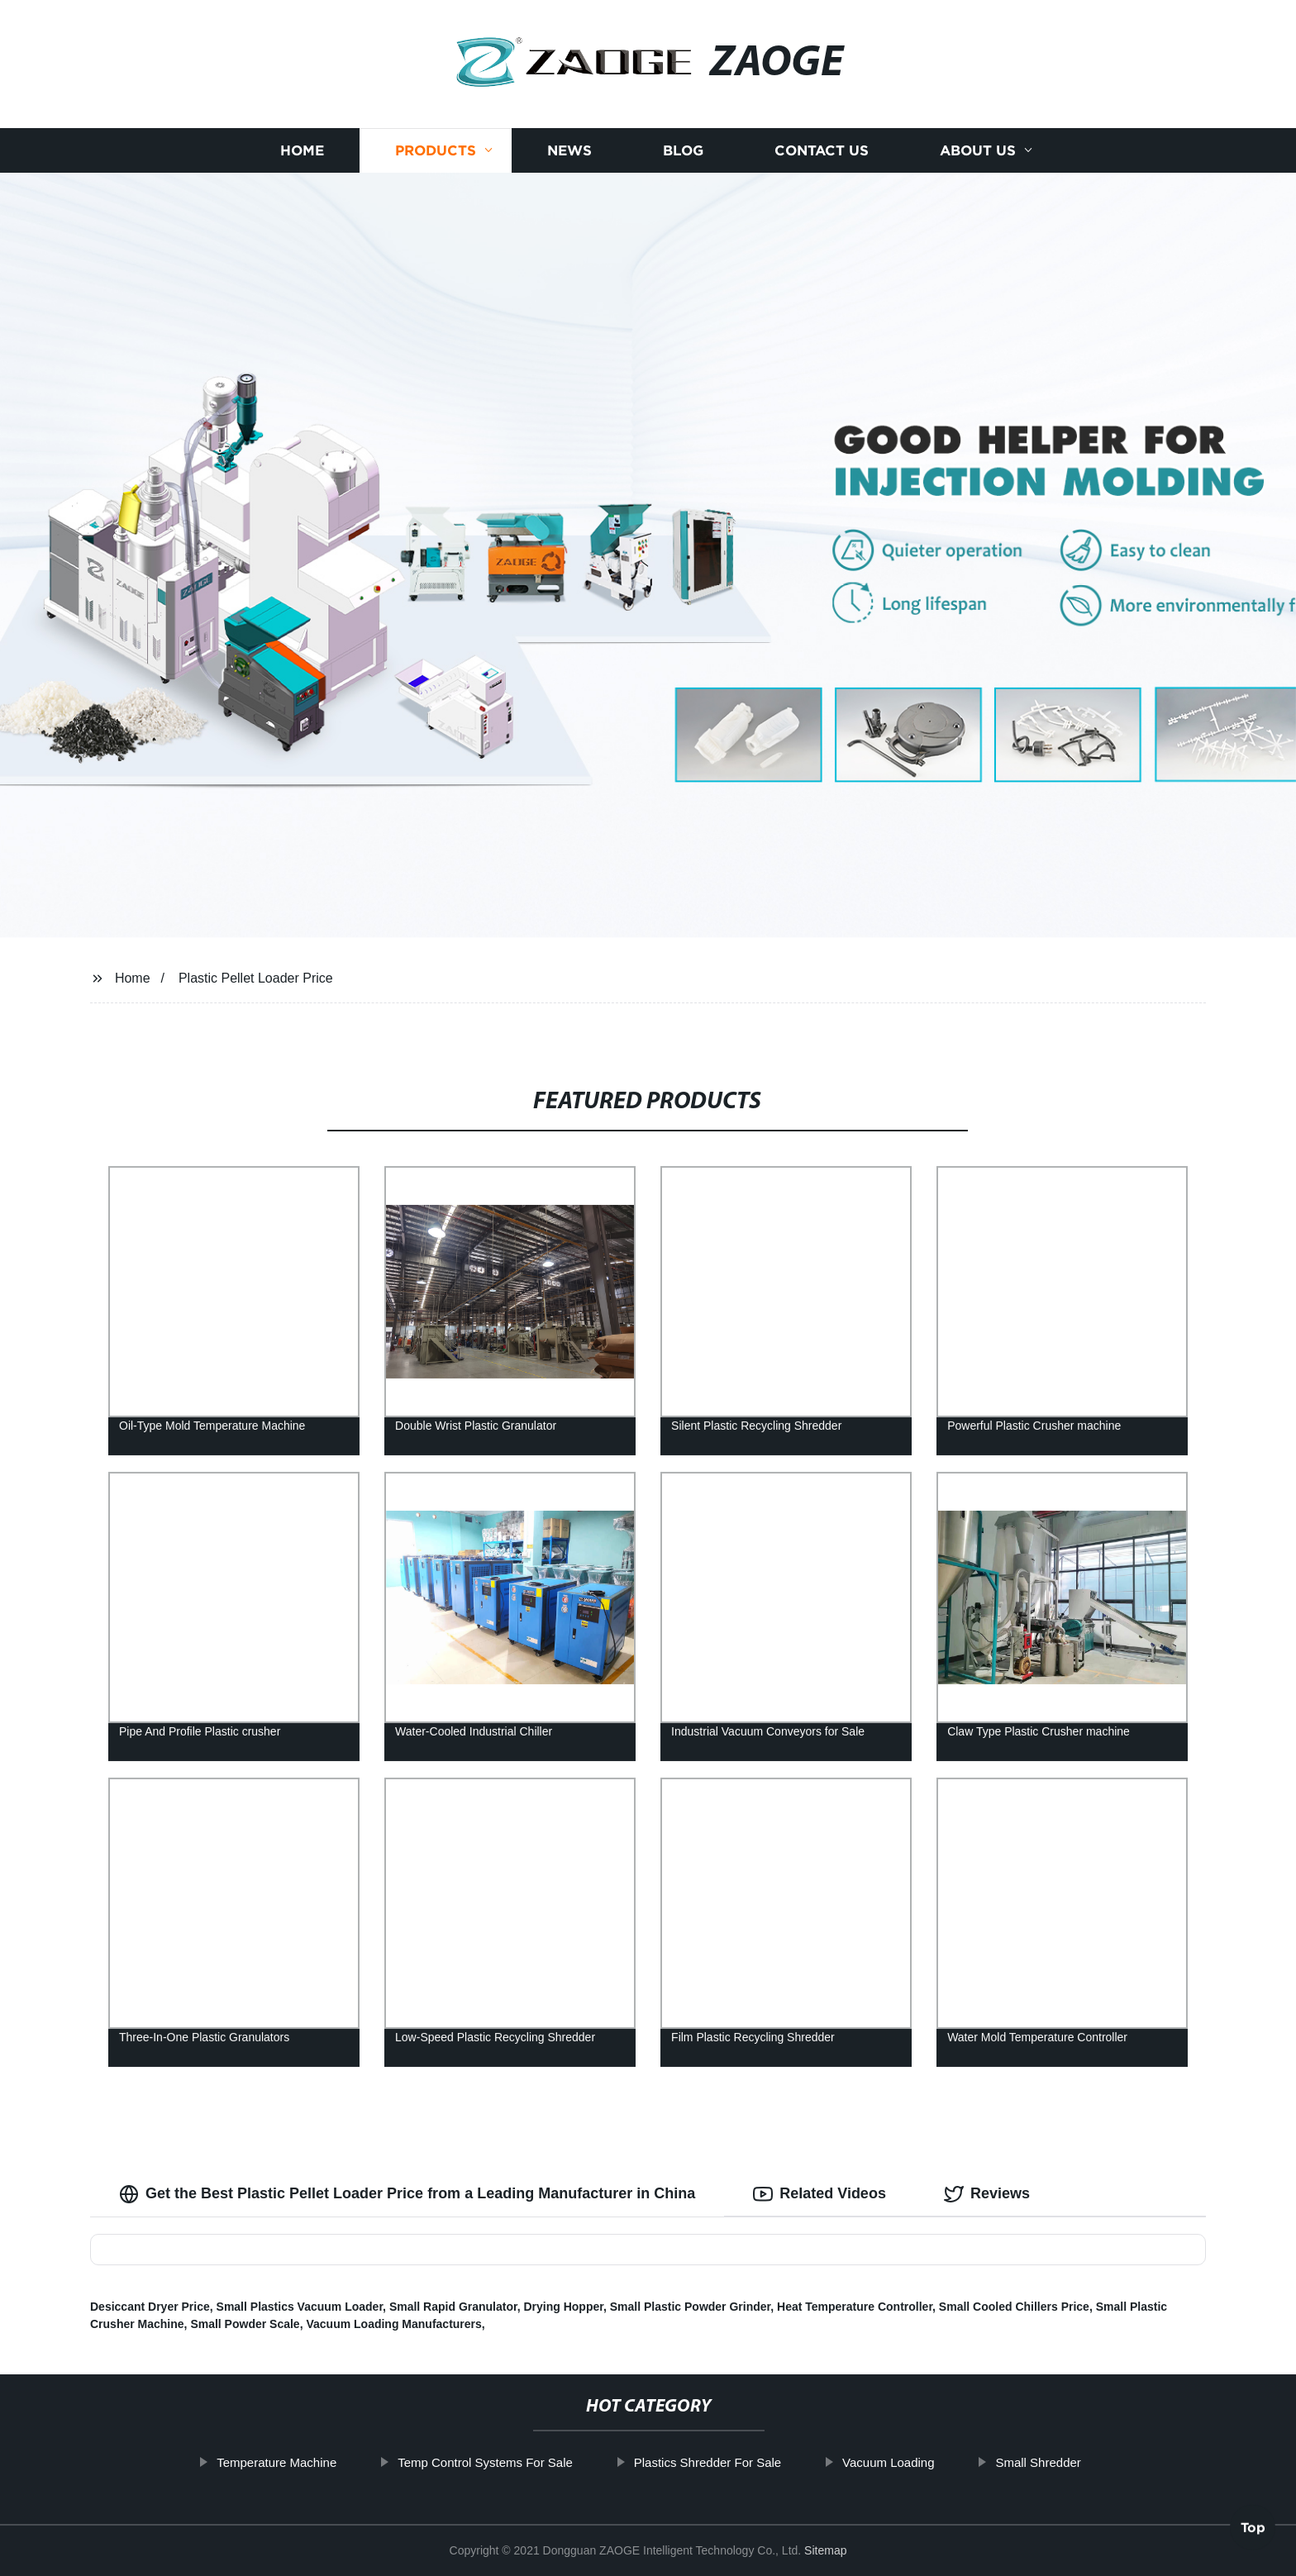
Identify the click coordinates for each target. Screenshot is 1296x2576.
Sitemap (825, 2550)
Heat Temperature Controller (854, 2306)
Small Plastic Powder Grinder (690, 2306)
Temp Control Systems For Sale (542, 2462)
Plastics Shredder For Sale (764, 2462)
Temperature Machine (333, 2462)
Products (435, 151)
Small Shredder (1094, 2462)
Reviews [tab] (987, 2194)
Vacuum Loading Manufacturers (393, 2324)
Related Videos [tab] (819, 2194)
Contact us (821, 151)
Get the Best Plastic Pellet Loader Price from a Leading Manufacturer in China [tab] (407, 2194)
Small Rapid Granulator (453, 2306)
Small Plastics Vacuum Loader (300, 2306)
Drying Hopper (563, 2306)
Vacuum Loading (945, 2462)
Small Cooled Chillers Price (1014, 2306)
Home (302, 151)
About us (978, 151)
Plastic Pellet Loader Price (256, 978)
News (569, 151)
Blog (683, 151)
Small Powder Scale (244, 2324)
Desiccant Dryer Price (150, 2306)
